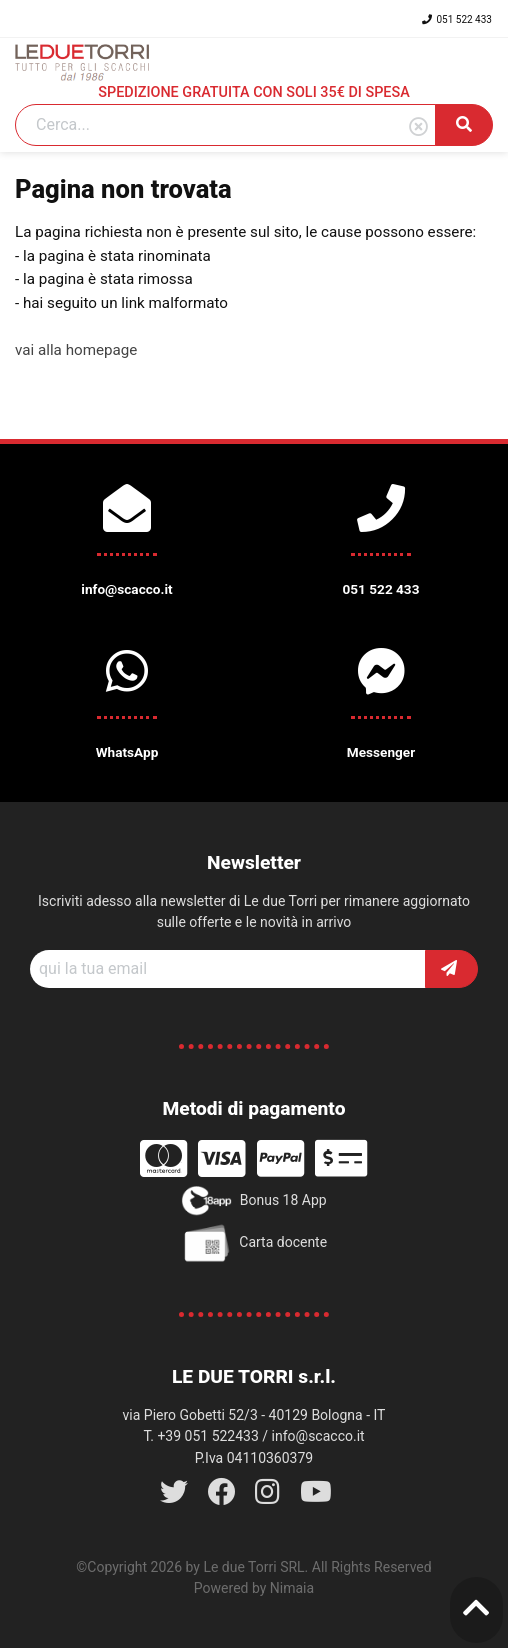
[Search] (225, 125)
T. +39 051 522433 (200, 1436)
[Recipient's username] (228, 969)
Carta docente (254, 1243)
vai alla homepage (76, 350)
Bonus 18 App (253, 1201)
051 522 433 (457, 19)
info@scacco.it (318, 1436)
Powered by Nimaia (254, 1588)
